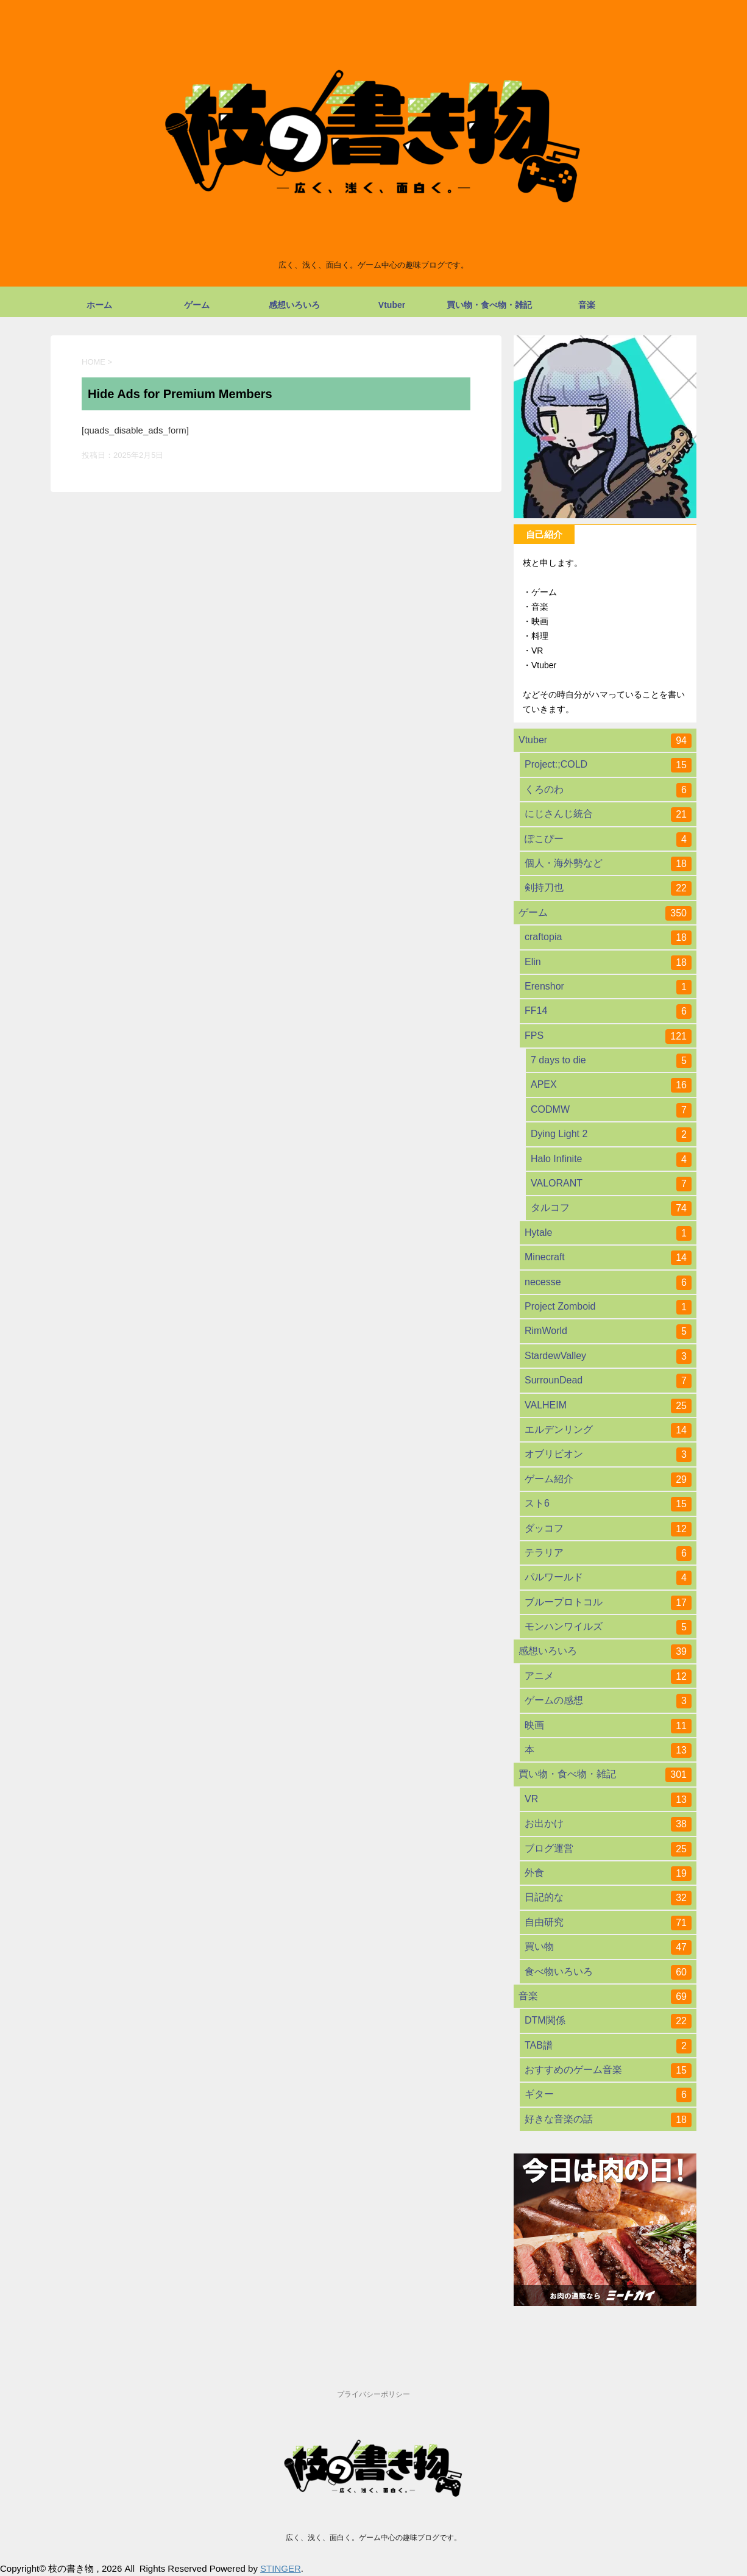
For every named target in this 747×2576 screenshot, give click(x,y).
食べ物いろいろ (608, 1972)
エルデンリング (608, 1430)
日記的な (608, 1898)
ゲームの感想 (608, 1701)
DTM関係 (608, 2021)
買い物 (608, 1947)
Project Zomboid (608, 1307)
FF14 (608, 1011)
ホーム (99, 305)
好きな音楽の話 (608, 2120)
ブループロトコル (608, 1603)
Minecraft (608, 1258)
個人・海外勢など (608, 864)
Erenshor (608, 987)
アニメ (608, 1676)
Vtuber (391, 305)
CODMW (611, 1110)
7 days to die (611, 1061)
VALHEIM (608, 1406)
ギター (608, 2095)
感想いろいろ (294, 305)
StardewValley (608, 1356)
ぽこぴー (608, 839)
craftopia (608, 937)
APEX (611, 1085)
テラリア (608, 1553)
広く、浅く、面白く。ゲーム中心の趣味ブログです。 (373, 2537)
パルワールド (608, 1578)
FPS (608, 1036)
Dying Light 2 (611, 1134)
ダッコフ (608, 1529)
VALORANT (611, 1184)
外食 (608, 1873)
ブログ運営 (608, 1849)
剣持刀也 (608, 888)
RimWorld (608, 1331)
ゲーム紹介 (608, 1479)
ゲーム (197, 305)
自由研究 (608, 1923)
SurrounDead (608, 1381)
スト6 (608, 1504)
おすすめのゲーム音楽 (608, 2070)
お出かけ (608, 1824)
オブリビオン (608, 1454)
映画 (608, 1726)
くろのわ (608, 790)
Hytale (608, 1233)
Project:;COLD (608, 765)
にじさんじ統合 (608, 814)
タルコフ (611, 1208)
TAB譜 (608, 2046)
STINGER (280, 2568)
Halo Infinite (611, 1159)
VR (608, 1800)
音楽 (586, 305)
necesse (608, 1283)
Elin (608, 962)
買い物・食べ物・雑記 (489, 305)
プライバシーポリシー (373, 2394)
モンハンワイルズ (608, 1627)
